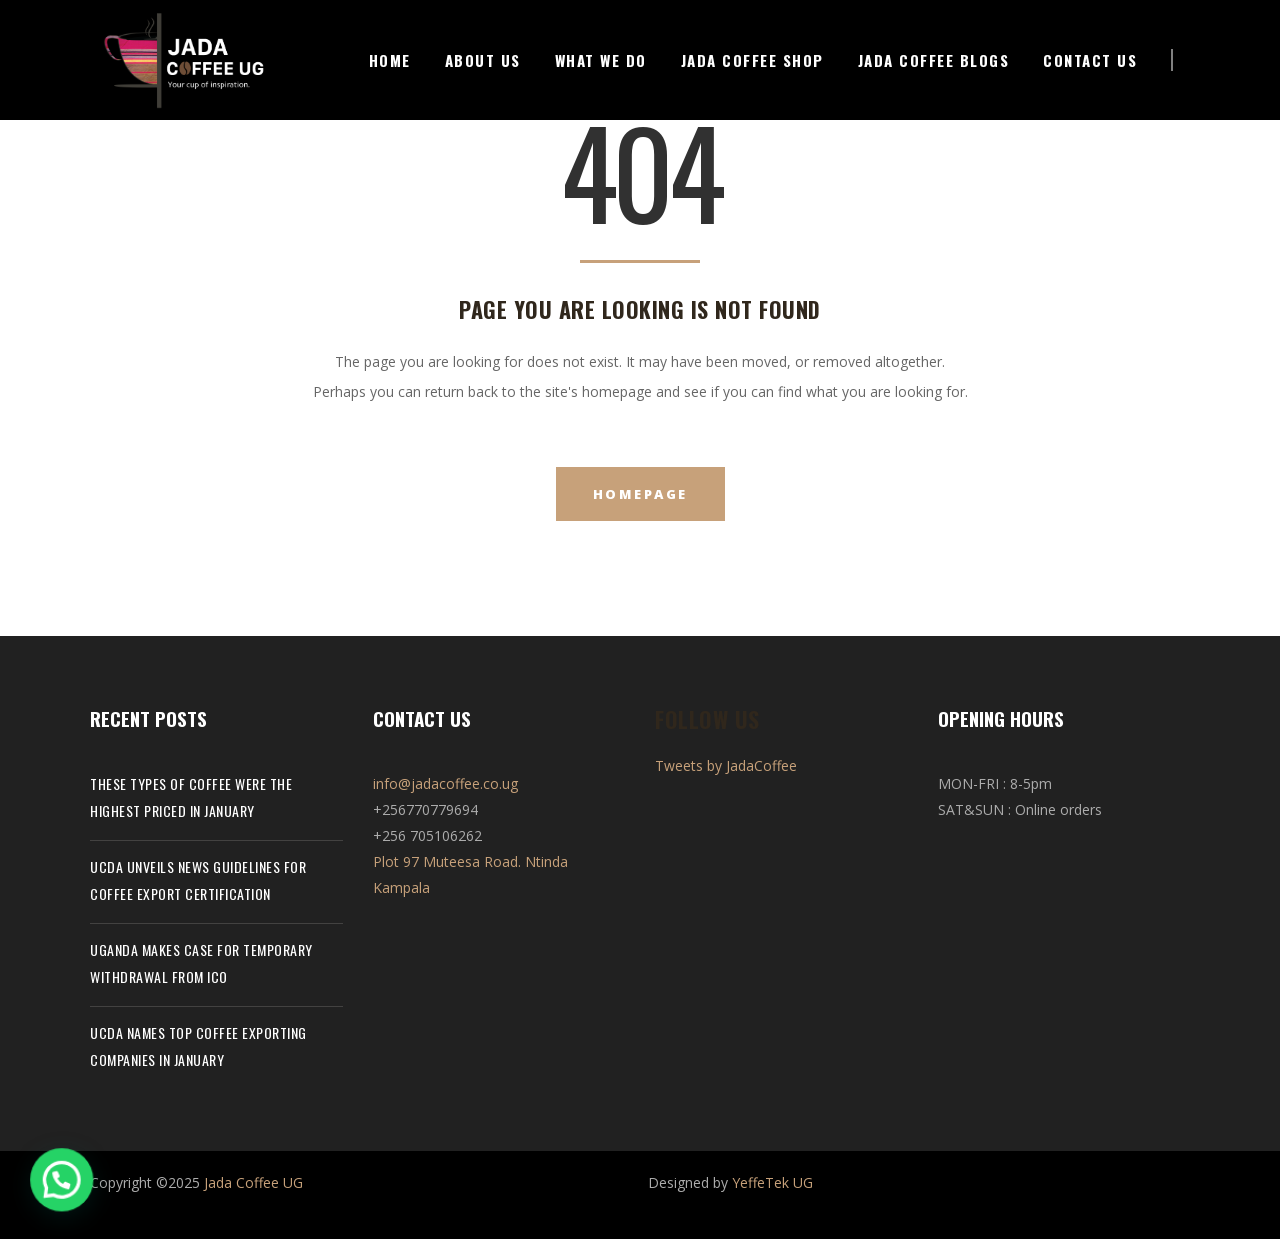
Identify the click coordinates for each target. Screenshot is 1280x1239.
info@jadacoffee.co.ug (445, 783)
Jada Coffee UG (253, 1182)
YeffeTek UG (772, 1182)
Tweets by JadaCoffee (726, 765)
